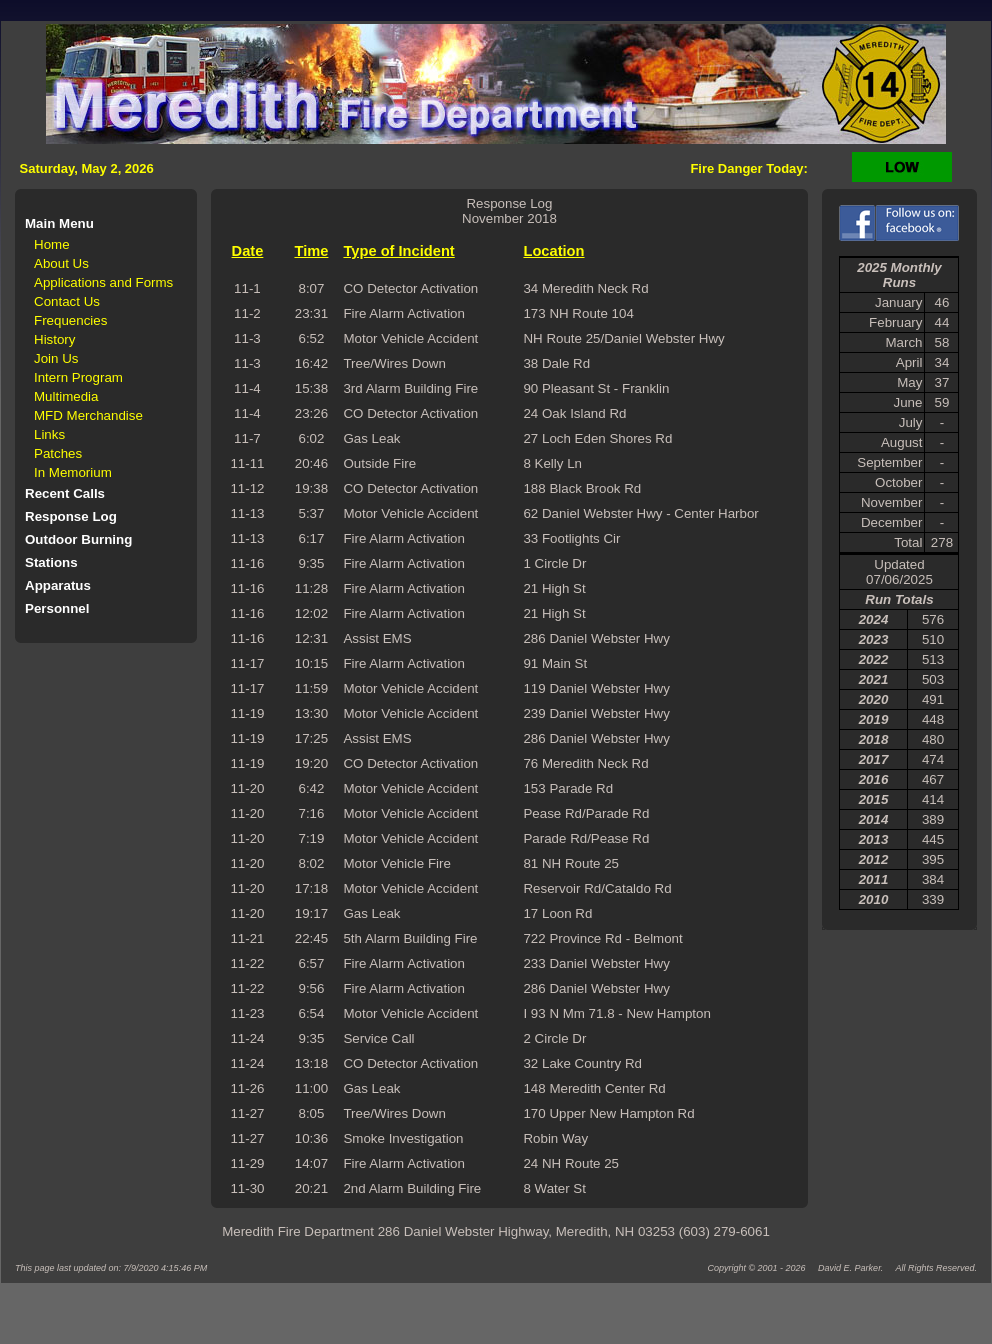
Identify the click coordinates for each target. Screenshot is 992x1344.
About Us (61, 263)
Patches (58, 453)
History (54, 339)
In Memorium (73, 472)
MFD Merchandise (88, 415)
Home (52, 244)
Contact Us (67, 301)
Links (49, 434)
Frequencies (70, 320)
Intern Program (78, 377)
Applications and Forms (103, 282)
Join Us (56, 358)
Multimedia (66, 396)
